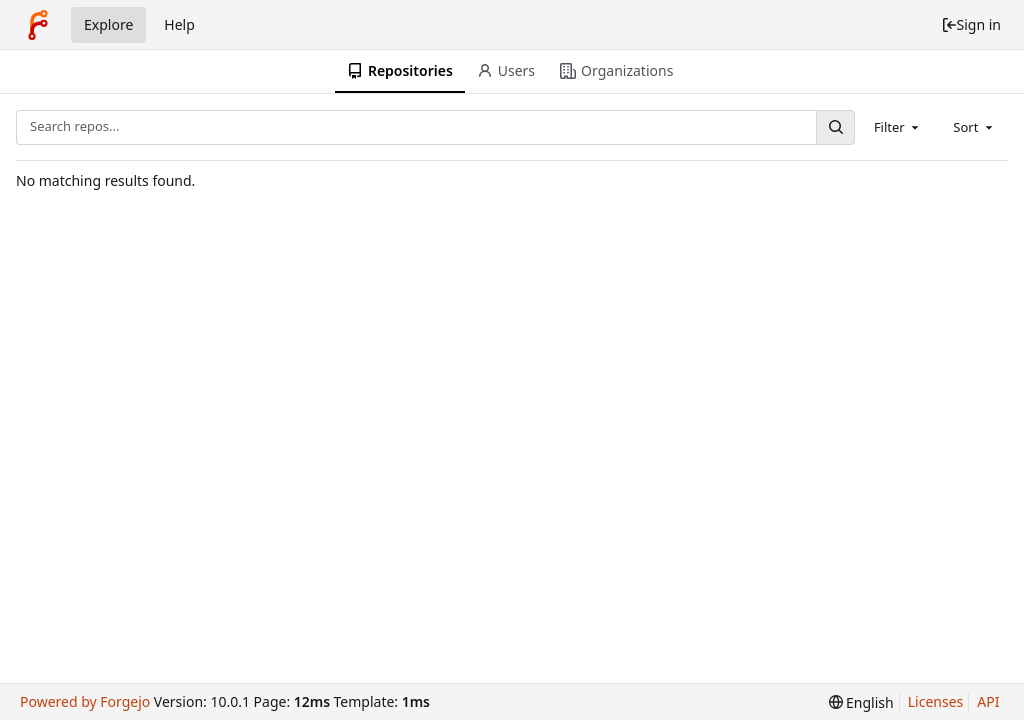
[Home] (38, 25)
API (988, 701)
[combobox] (898, 127)
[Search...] (835, 127)
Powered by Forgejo (85, 701)
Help (179, 24)
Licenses (936, 701)
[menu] (861, 702)
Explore (108, 24)
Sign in (971, 24)
